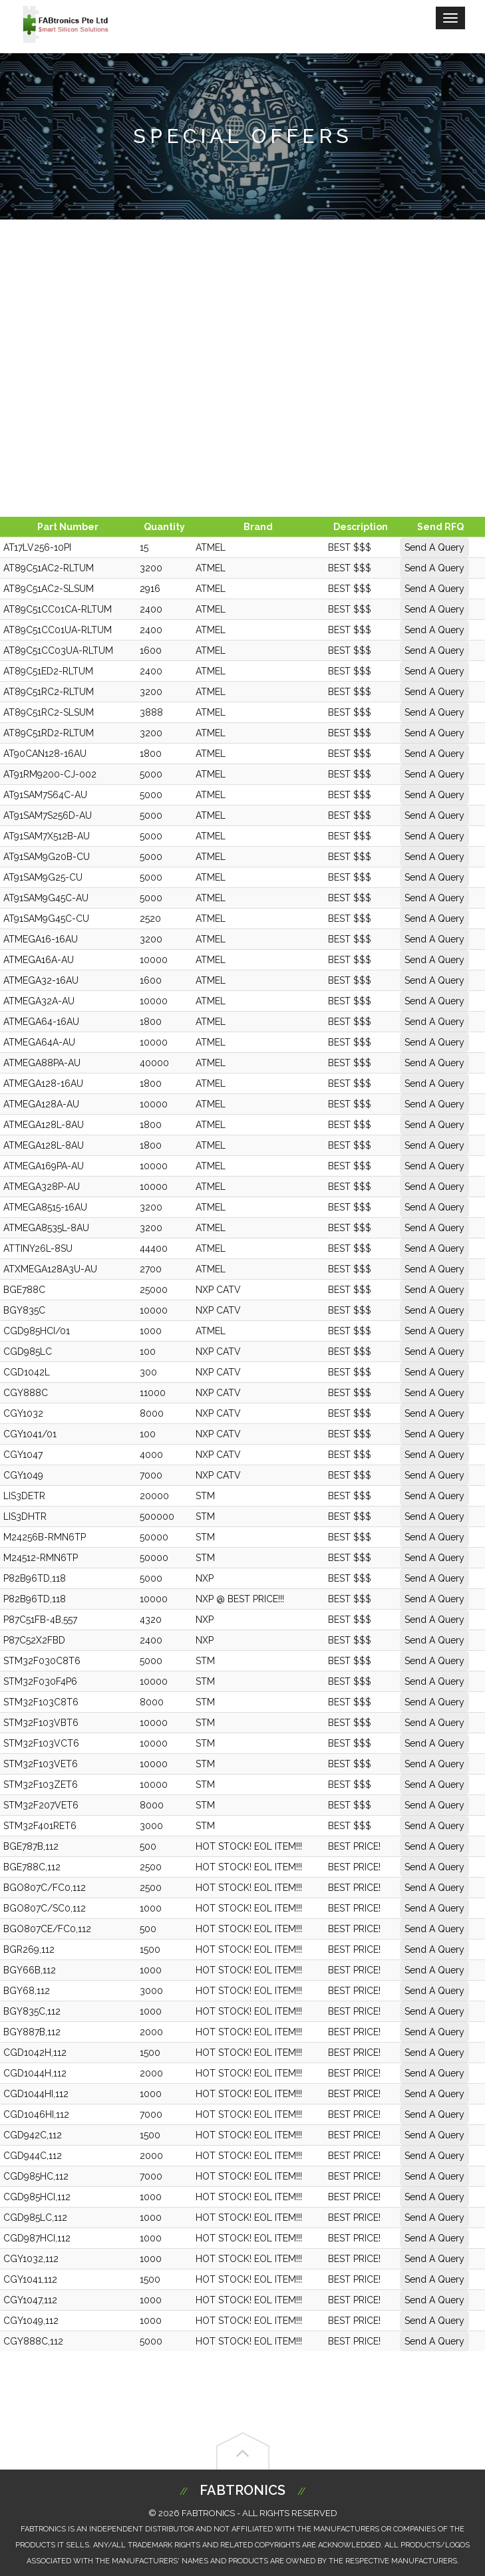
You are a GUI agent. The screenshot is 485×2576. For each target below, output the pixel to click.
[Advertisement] (242, 366)
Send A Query (434, 547)
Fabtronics (242, 2490)
